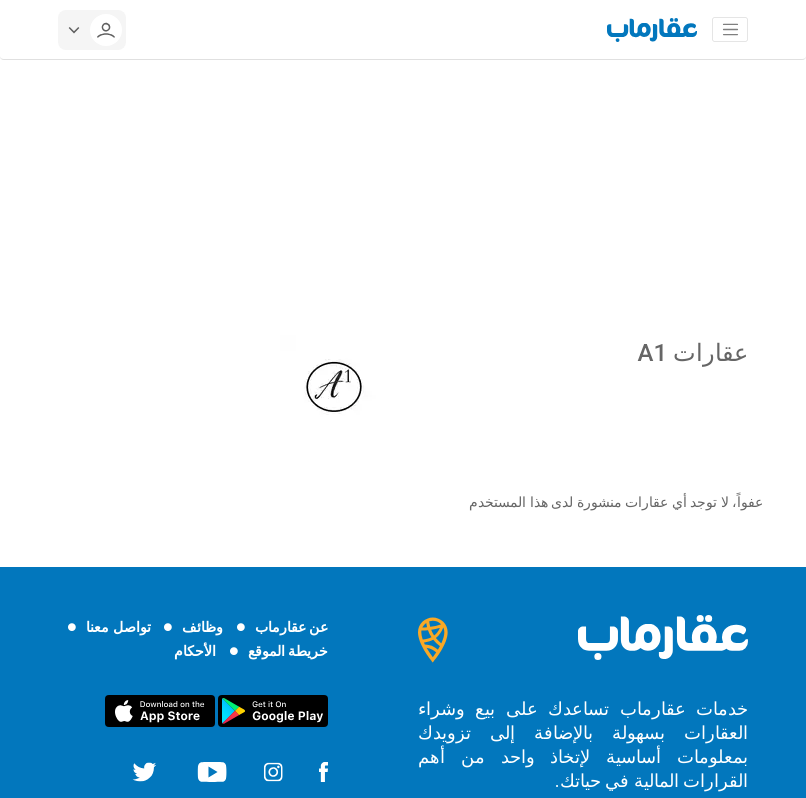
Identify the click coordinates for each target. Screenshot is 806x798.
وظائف (202, 627)
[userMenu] (92, 30)
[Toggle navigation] (730, 30)
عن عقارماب (291, 627)
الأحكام (195, 651)
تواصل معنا (118, 627)
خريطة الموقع (288, 651)
